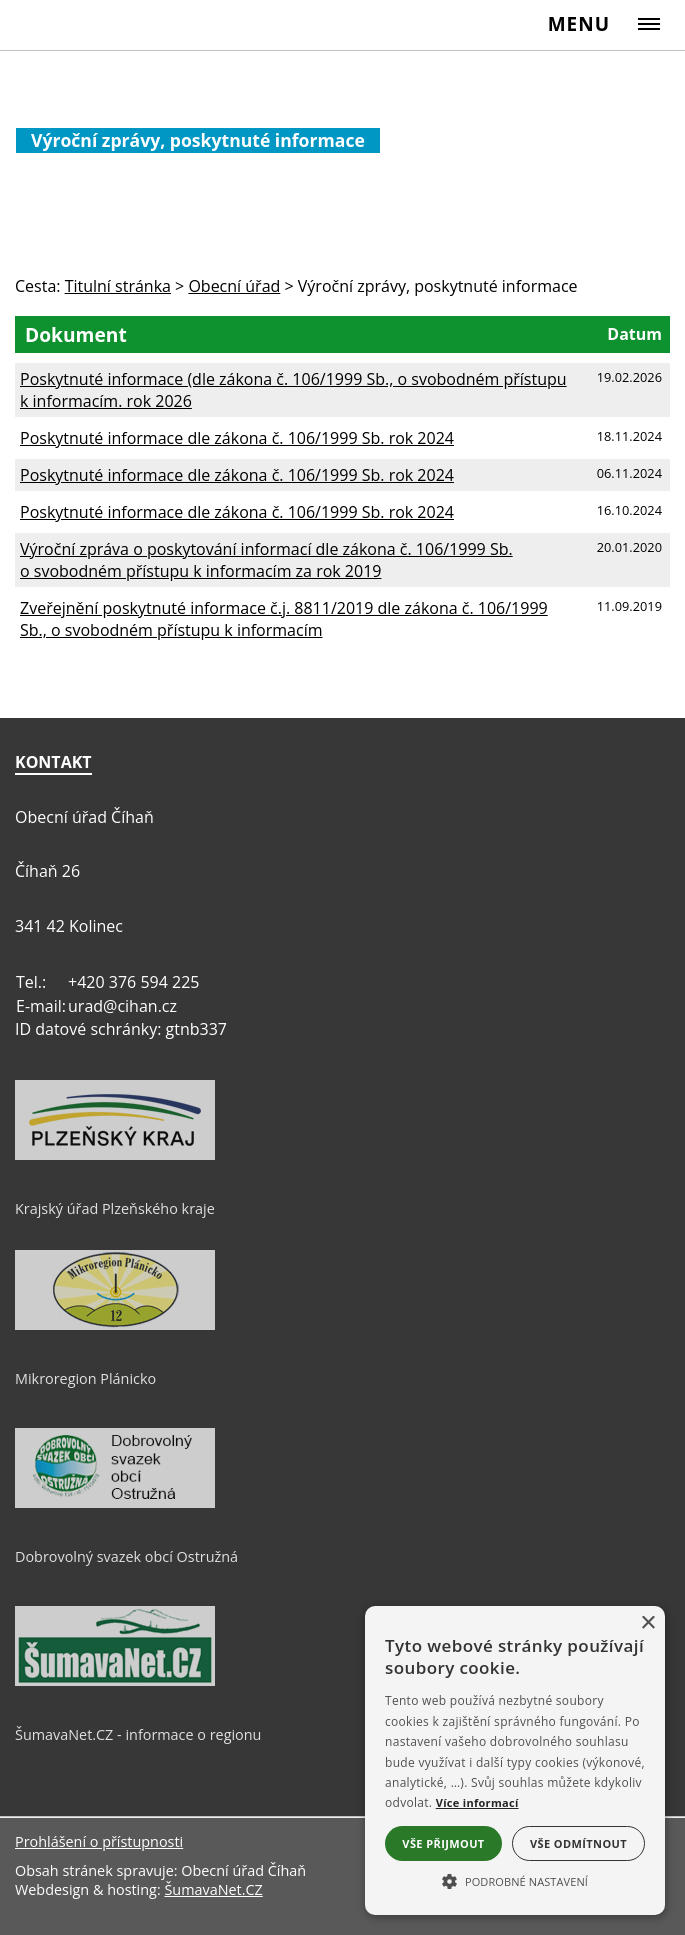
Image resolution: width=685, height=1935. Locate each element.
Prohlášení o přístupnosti (99, 1841)
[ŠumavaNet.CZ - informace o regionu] (115, 1681)
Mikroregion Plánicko (85, 1378)
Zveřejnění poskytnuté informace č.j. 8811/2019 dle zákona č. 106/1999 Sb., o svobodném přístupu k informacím (284, 619)
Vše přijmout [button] (443, 1843)
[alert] (515, 1760)
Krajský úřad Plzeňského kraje (115, 1208)
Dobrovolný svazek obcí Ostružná (126, 1556)
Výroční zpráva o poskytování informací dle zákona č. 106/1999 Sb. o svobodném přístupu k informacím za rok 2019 (266, 560)
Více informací (477, 1802)
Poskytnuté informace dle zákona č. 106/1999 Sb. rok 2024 (237, 438)
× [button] (647, 1623)
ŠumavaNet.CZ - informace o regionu (138, 1734)
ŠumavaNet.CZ (213, 1889)
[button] (515, 1880)
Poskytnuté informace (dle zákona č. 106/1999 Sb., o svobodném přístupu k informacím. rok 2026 (293, 390)
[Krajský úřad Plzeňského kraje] (115, 1155)
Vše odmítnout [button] (578, 1843)
